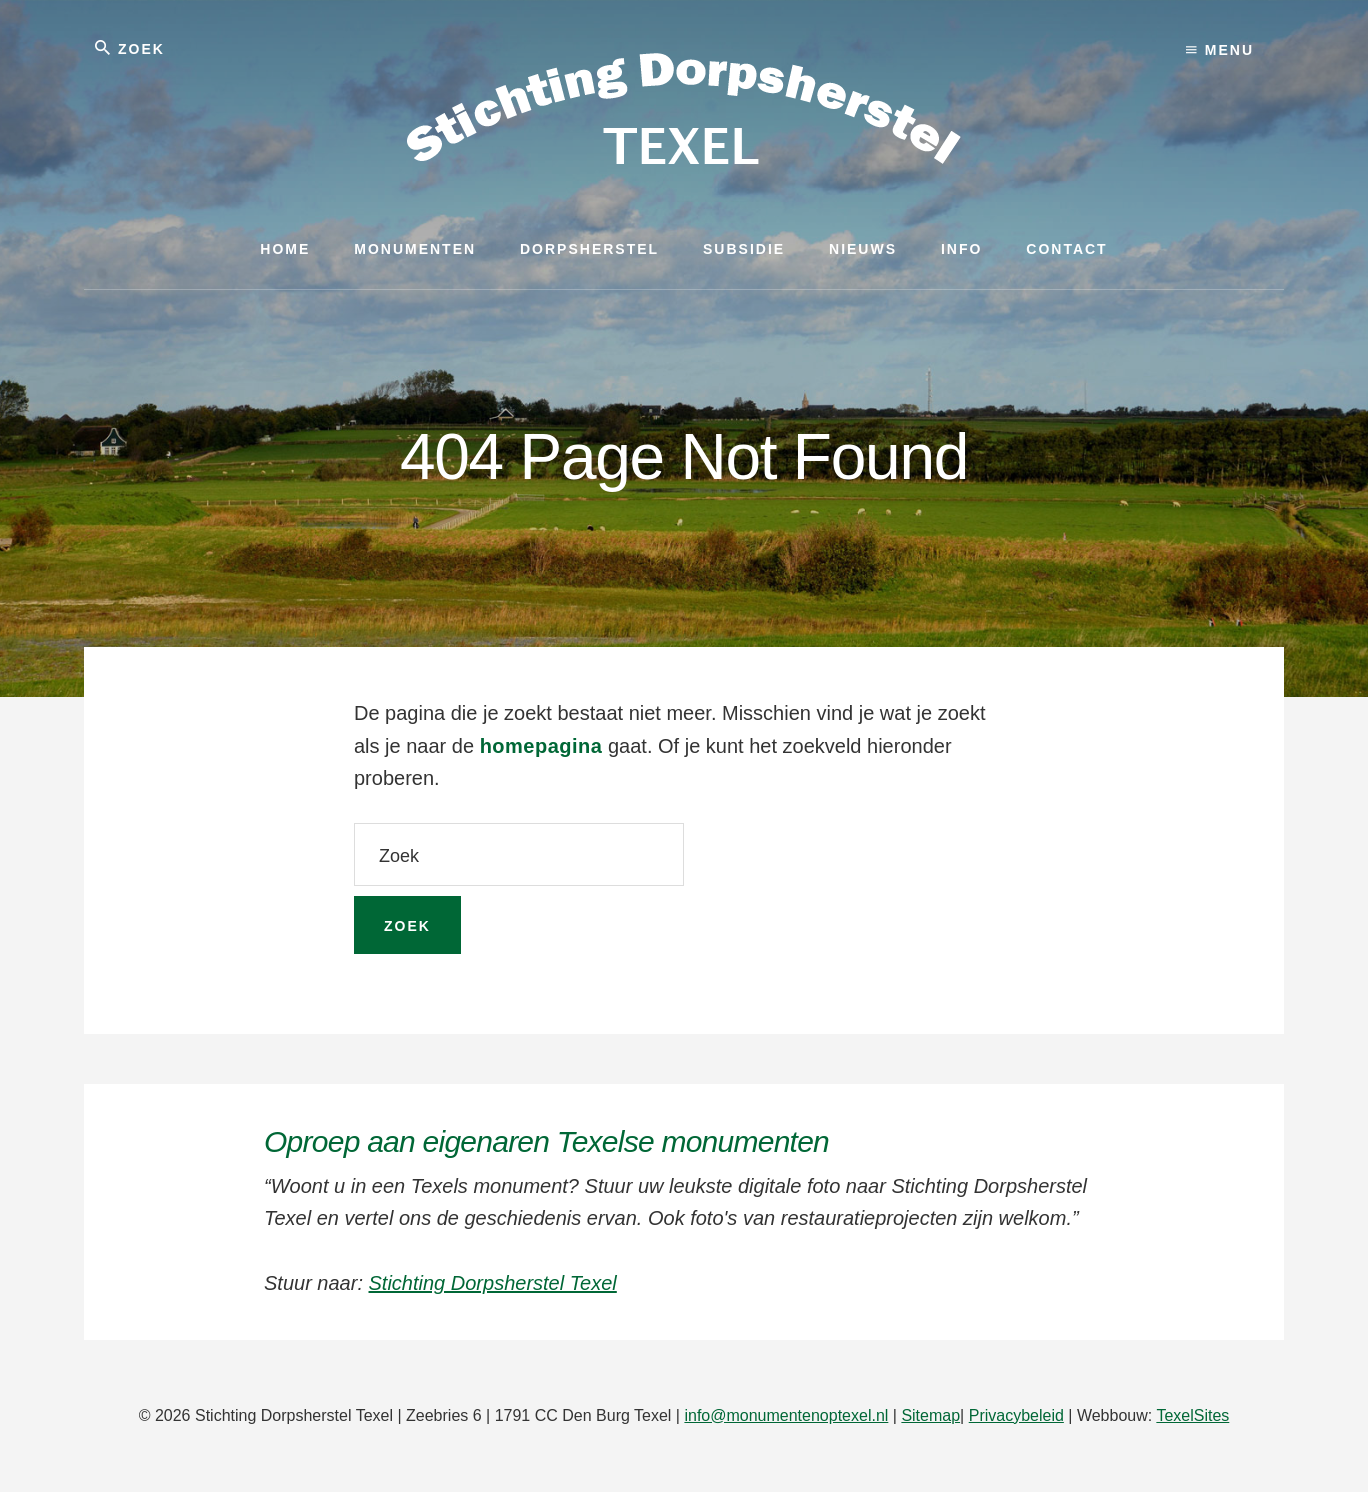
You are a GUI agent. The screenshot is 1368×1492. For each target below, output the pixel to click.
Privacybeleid (1016, 1415)
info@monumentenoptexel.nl (786, 1415)
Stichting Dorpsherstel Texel (493, 1283)
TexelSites (1192, 1415)
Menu (1220, 50)
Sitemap (930, 1415)
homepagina (541, 746)
